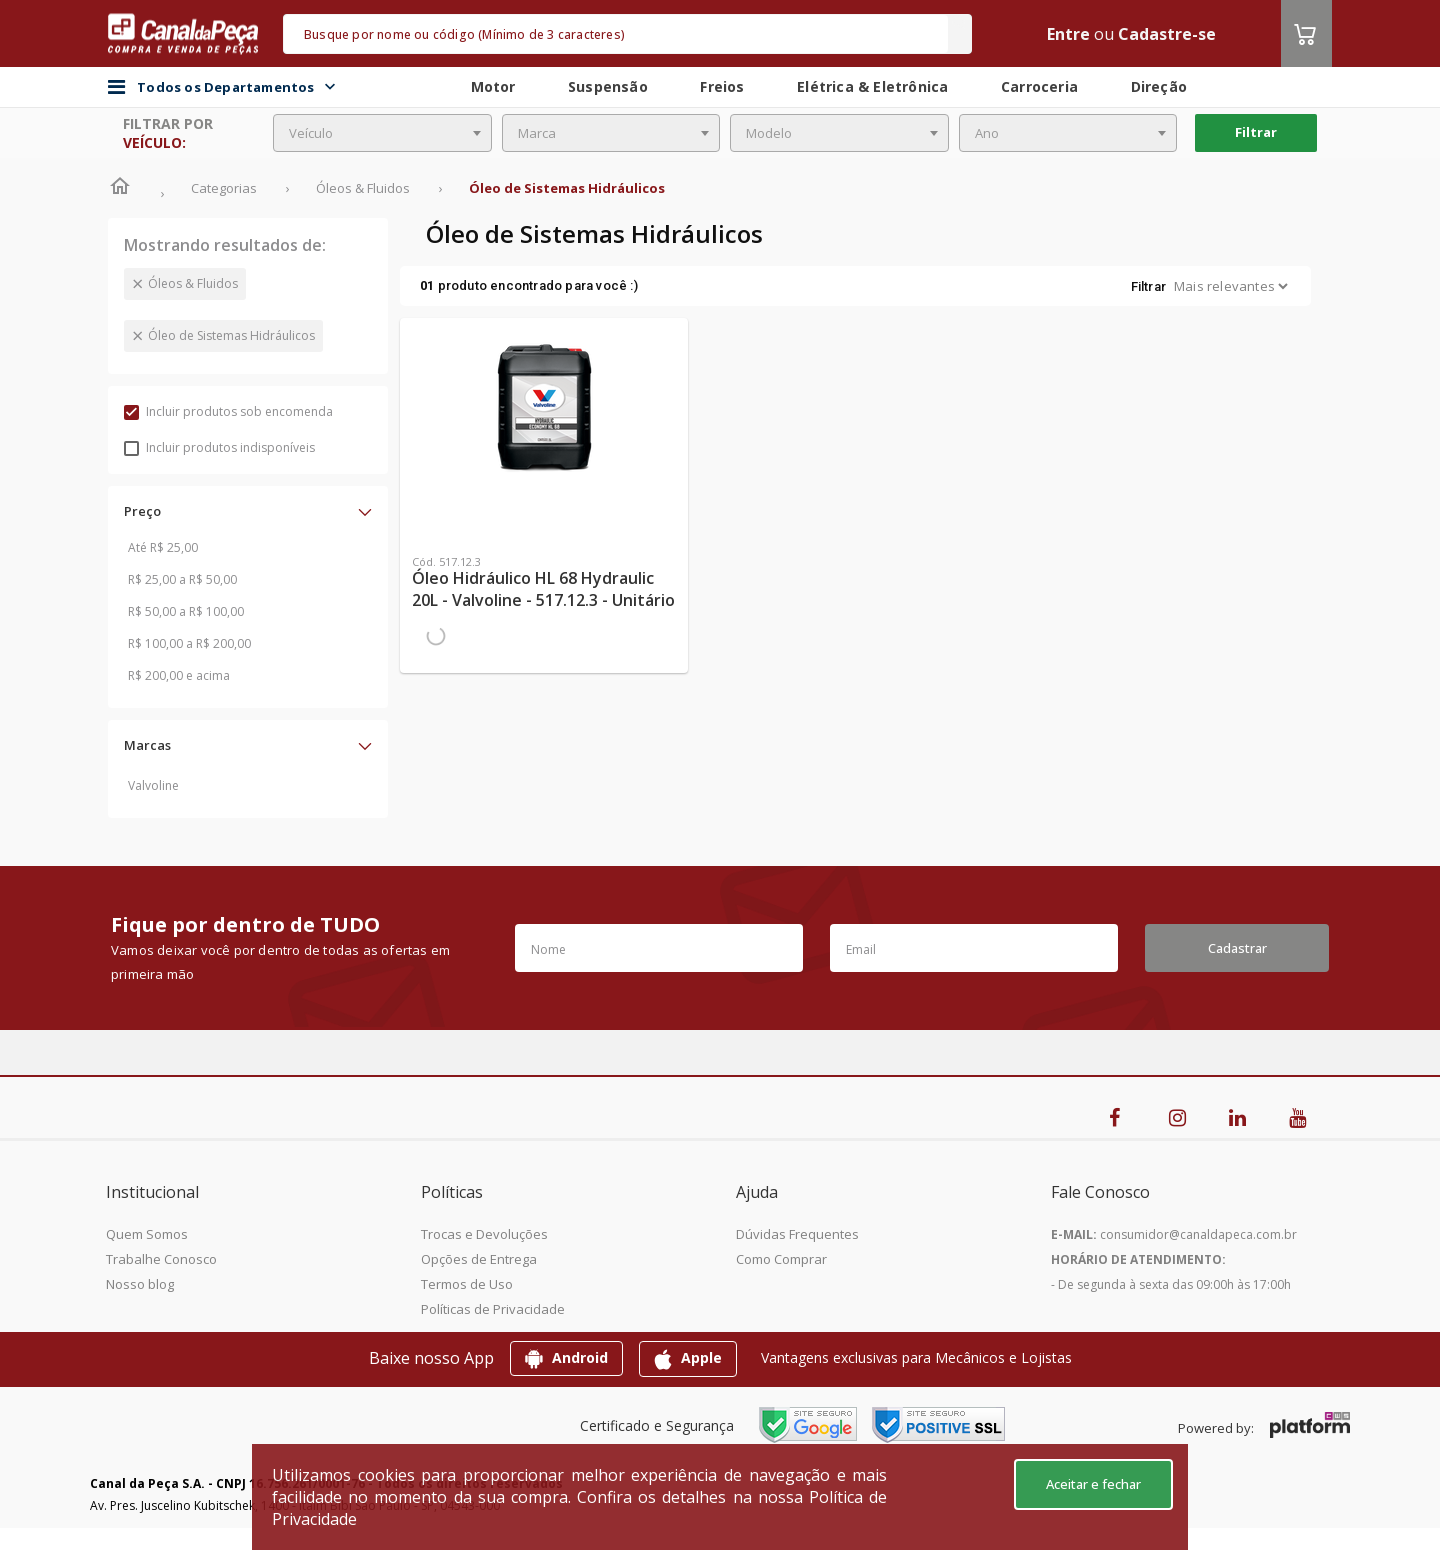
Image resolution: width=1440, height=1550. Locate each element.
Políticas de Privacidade (493, 1309)
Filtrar (1256, 132)
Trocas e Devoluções (484, 1234)
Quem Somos (147, 1234)
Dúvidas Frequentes (797, 1234)
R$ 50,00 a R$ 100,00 (186, 611)
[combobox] (382, 133)
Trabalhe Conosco (161, 1259)
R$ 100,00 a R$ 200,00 (189, 643)
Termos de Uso (467, 1284)
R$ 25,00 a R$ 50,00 (182, 579)
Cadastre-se (1167, 34)
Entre (1068, 34)
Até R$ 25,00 (163, 547)
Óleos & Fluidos (193, 283)
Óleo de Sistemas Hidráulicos (231, 335)
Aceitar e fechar (1093, 1484)
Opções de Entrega (479, 1259)
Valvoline (153, 785)
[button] (248, 511)
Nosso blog (140, 1284)
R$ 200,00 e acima (179, 675)
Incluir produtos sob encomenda (228, 411)
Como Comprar (781, 1259)
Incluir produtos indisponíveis (219, 447)
